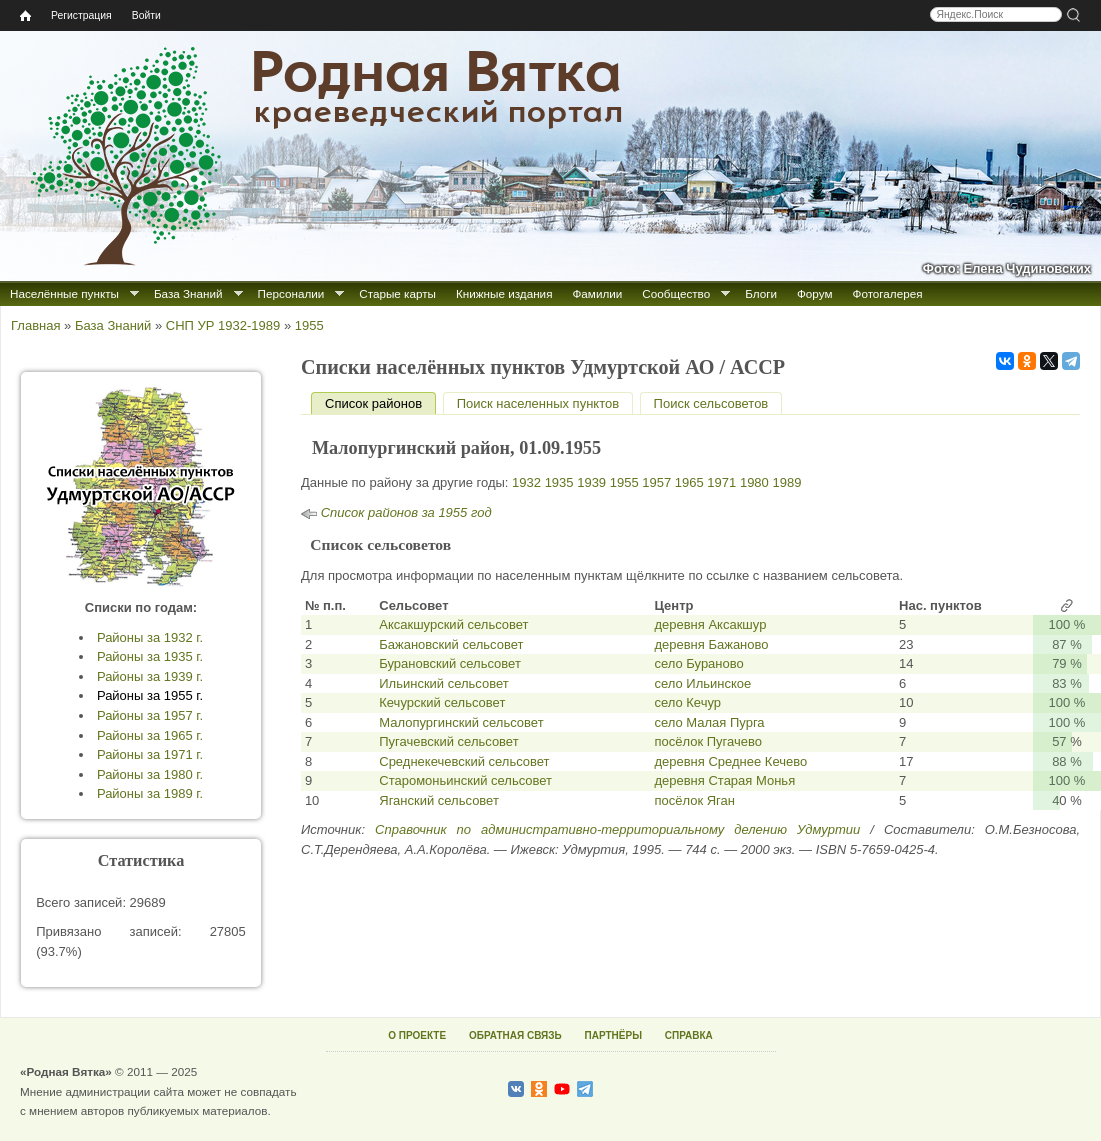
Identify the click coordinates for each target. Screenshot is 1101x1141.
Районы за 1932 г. (150, 637)
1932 (526, 482)
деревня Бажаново (711, 644)
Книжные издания (504, 293)
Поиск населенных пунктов (538, 403)
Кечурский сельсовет (442, 702)
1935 (559, 482)
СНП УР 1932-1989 (223, 325)
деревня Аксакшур (710, 624)
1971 (721, 482)
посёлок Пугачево (708, 741)
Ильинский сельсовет (444, 683)
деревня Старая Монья (724, 780)
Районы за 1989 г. (150, 793)
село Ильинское (702, 683)
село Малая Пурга (709, 722)
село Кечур (687, 702)
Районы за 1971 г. (150, 754)
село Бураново (698, 663)
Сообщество (676, 293)
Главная (35, 325)
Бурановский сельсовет (450, 663)
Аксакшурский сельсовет (453, 624)
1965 (689, 482)
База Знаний (188, 293)
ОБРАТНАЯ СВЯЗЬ (515, 1035)
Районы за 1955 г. (150, 695)
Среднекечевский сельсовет (464, 761)
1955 (309, 325)
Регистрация (81, 15)
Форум (815, 293)
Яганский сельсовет (439, 800)
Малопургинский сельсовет (461, 722)
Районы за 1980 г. (150, 774)
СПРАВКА (689, 1035)
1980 (754, 482)
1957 (656, 482)
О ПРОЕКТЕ (417, 1035)
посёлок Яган (694, 800)
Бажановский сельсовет (451, 644)
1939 (591, 482)
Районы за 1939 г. (150, 676)
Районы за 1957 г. (150, 715)
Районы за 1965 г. (150, 735)
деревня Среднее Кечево (730, 761)
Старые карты (397, 293)
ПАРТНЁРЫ (613, 1035)
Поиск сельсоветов (711, 403)
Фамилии (597, 293)
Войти (146, 15)
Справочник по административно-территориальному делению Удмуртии (617, 829)
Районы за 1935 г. (150, 656)
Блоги (761, 293)
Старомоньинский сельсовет (465, 780)
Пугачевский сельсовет (448, 741)
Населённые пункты (64, 293)
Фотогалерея (888, 293)
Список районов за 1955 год (406, 512)
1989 (786, 482)
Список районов (380, 403)
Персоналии (291, 293)
